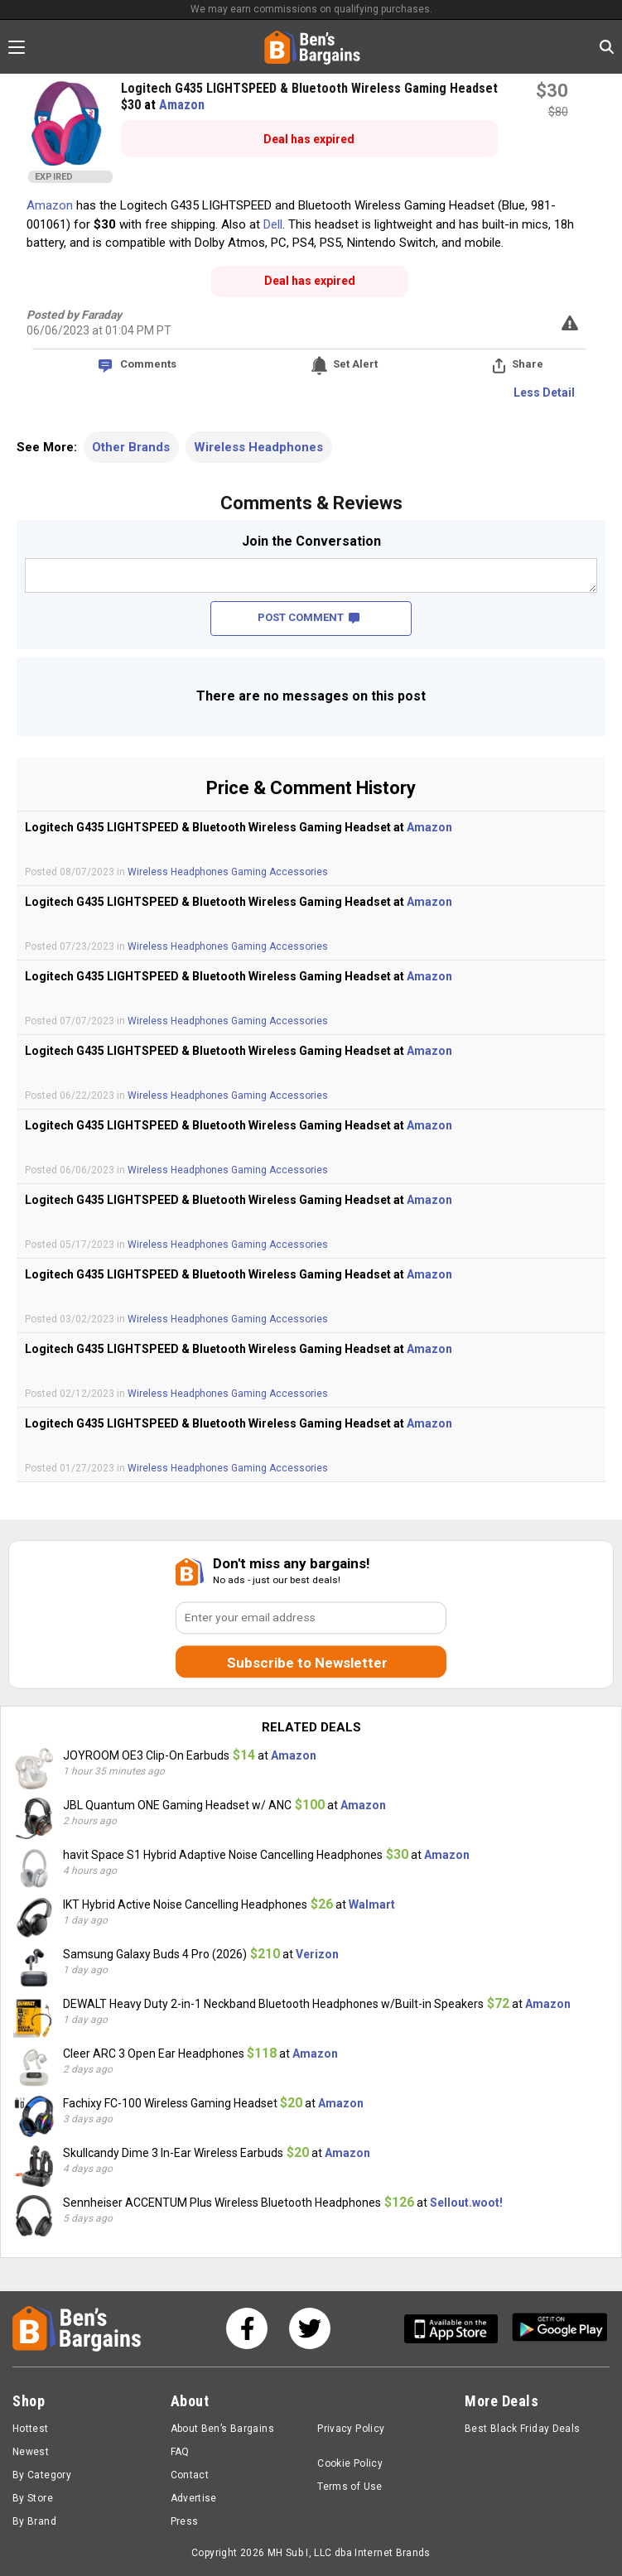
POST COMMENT (308, 617)
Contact (190, 2475)
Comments (148, 364)
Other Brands (131, 447)
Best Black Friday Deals (523, 2428)
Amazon (182, 105)
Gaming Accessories (279, 872)
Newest (30, 2452)
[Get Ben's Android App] (560, 2328)
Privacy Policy (350, 2428)
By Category (41, 2475)
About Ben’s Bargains (222, 2428)
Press (185, 2521)
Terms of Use (349, 2486)
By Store (32, 2498)
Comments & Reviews (311, 503)
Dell (272, 224)
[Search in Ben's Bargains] (607, 46)
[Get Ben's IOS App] (457, 2328)
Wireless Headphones (258, 447)
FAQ (180, 2452)
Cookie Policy (350, 2463)
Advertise (194, 2498)
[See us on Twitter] (309, 2328)
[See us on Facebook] (247, 2328)
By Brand (34, 2521)
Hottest (30, 2428)
